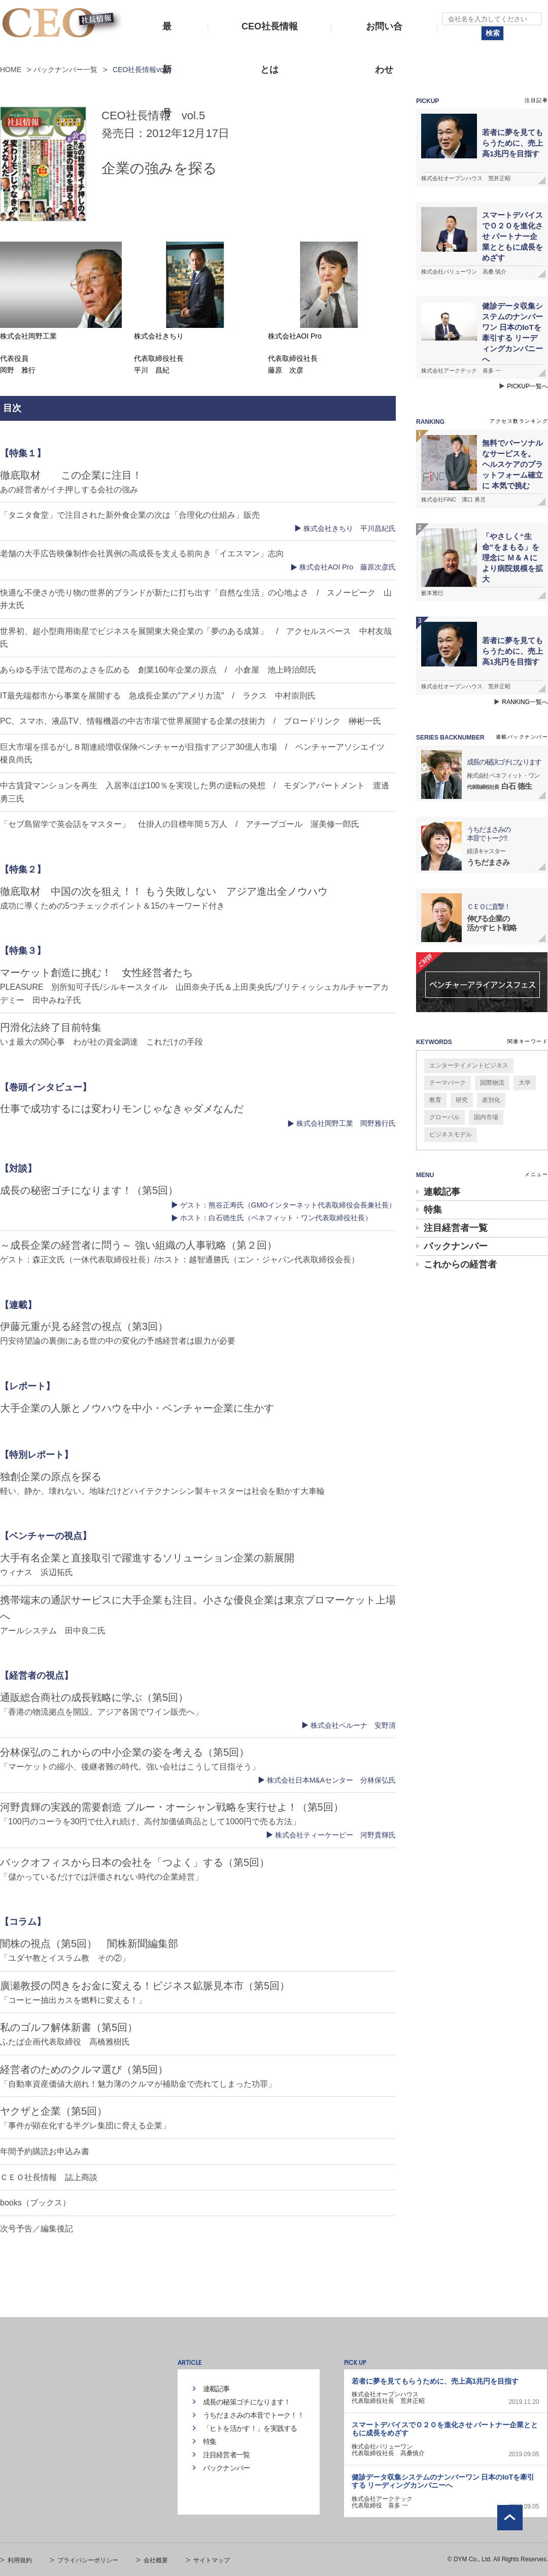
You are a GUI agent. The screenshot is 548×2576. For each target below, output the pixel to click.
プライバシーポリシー (87, 2560)
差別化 (491, 1099)
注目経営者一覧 (456, 1228)
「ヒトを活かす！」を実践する (250, 2428)
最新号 (167, 34)
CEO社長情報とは (270, 34)
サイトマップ (211, 2560)
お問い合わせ (384, 34)
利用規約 (20, 2560)
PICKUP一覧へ (527, 386)
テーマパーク (447, 1082)
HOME (10, 69)
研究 (462, 1099)
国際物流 (492, 1082)
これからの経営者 (460, 1264)
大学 (525, 1082)
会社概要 (156, 2560)
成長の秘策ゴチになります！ (247, 2402)
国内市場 (486, 1117)
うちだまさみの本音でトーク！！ (253, 2415)
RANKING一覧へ (525, 702)
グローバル (444, 1117)
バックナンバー (456, 1246)
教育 (435, 1099)
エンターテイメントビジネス (468, 1065)
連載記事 (442, 1192)
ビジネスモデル (450, 1134)
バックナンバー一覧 (65, 69)
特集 (433, 1210)
